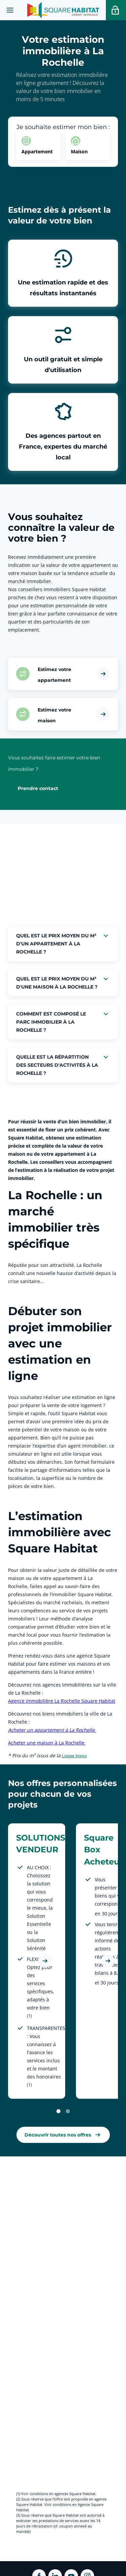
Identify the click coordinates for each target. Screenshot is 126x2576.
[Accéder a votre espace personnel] (116, 10)
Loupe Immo (74, 1755)
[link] (63, 2135)
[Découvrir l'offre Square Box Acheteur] (108, 1961)
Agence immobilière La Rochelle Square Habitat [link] (61, 1701)
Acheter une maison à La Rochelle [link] (47, 1742)
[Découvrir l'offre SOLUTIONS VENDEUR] (45, 1961)
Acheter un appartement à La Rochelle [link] (52, 1730)
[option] (38, 145)
